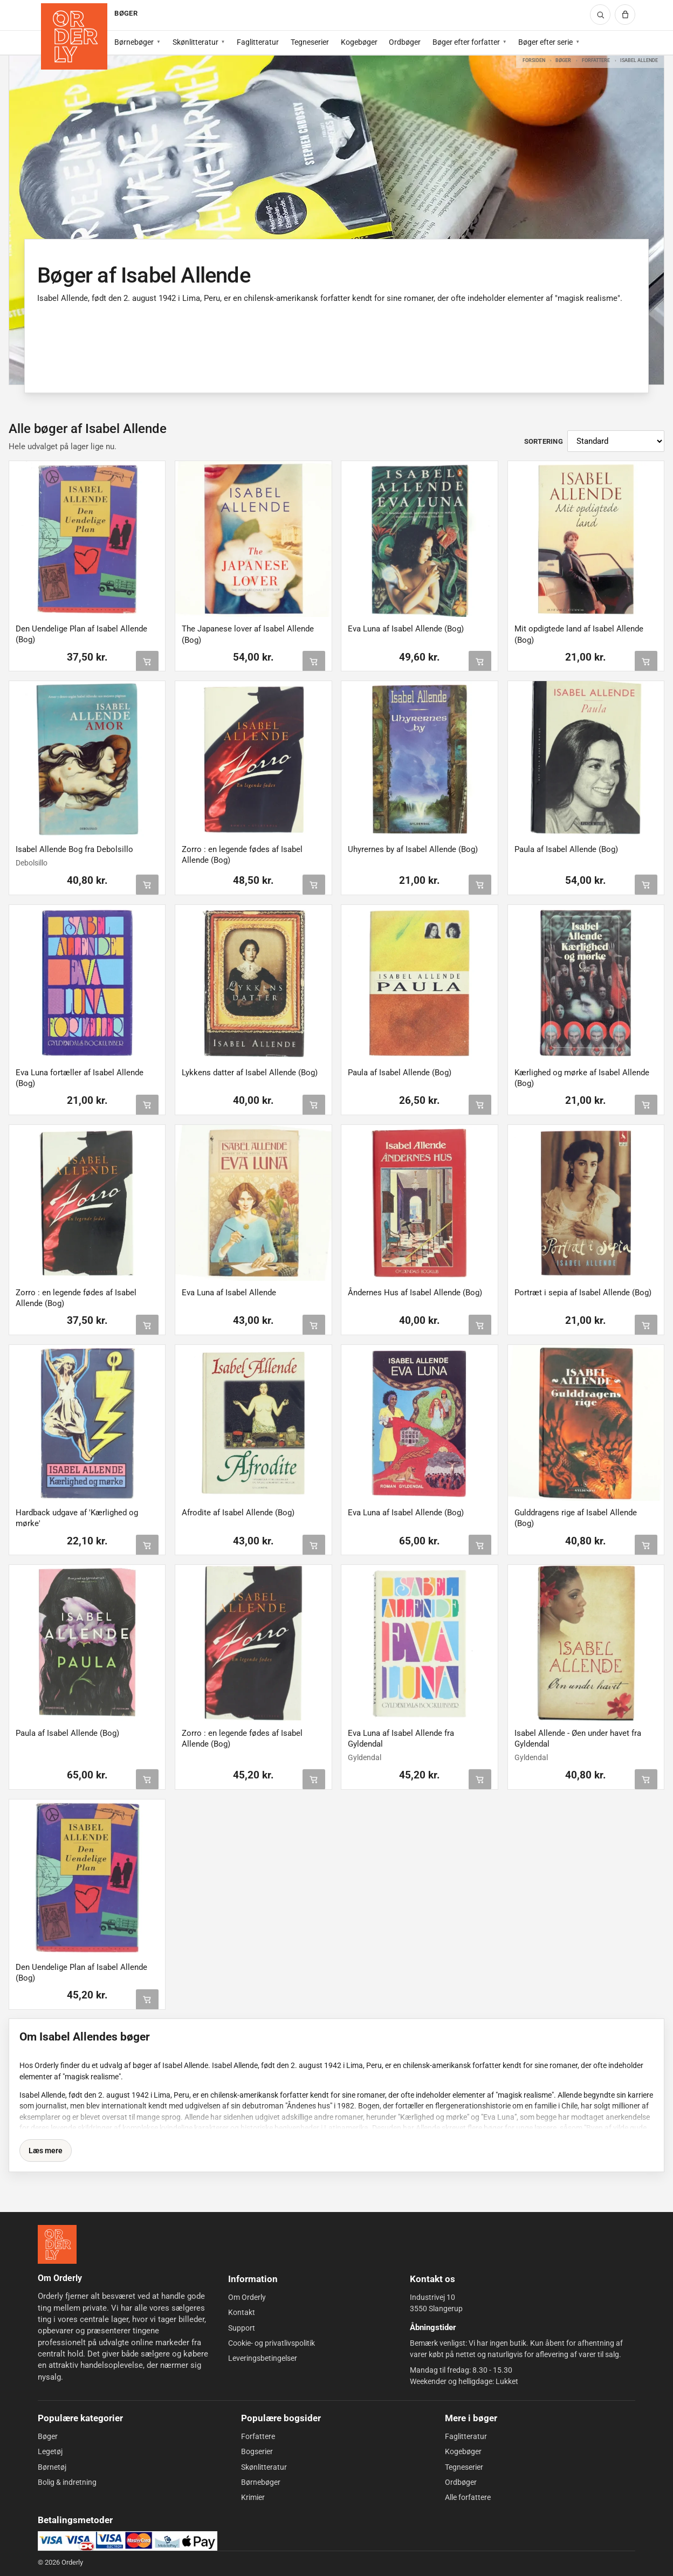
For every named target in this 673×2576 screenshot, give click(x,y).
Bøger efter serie (545, 42)
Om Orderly (247, 2297)
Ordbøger (405, 42)
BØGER (125, 13)
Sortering (543, 441)
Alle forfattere (468, 2497)
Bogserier (257, 2451)
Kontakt (241, 2312)
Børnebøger (134, 42)
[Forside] (74, 36)
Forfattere (596, 60)
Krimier (253, 2497)
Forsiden (534, 60)
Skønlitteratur (195, 42)
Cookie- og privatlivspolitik (271, 2343)
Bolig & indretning (67, 2482)
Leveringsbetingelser (262, 2358)
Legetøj (50, 2451)
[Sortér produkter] (615, 441)
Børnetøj (52, 2467)
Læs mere (46, 2150)
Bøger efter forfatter (466, 42)
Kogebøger (359, 42)
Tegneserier (310, 42)
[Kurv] (625, 14)
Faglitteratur (258, 42)
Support (241, 2328)
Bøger (563, 60)
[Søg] (600, 14)
